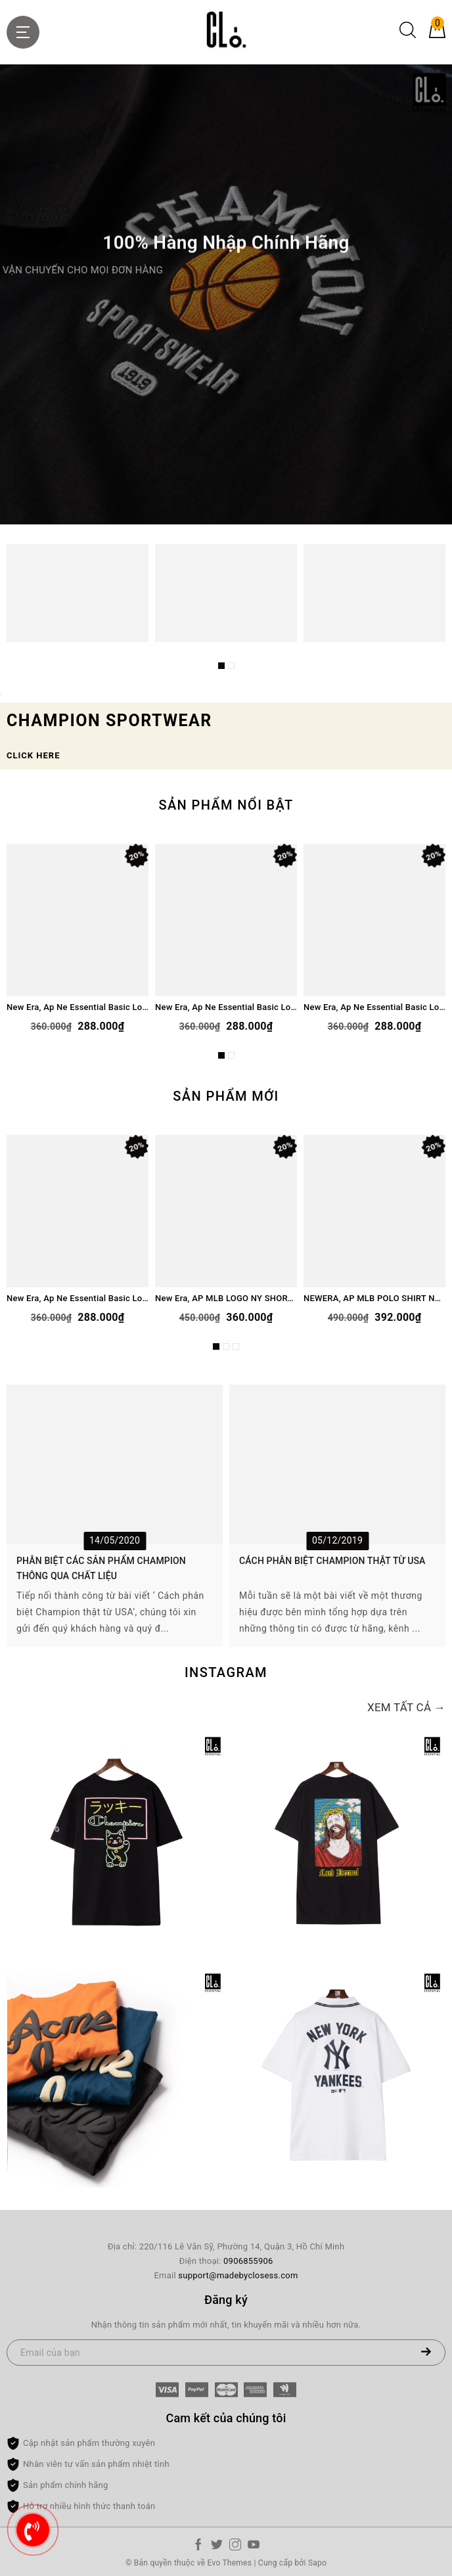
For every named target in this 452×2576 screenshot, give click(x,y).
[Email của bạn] (226, 2352)
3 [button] (236, 1346)
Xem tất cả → (406, 1707)
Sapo (317, 2562)
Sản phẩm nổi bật (225, 805)
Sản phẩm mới (226, 1096)
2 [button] (231, 665)
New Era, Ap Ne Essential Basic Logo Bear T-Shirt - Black (374, 1007)
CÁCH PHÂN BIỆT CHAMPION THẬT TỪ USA (332, 1560)
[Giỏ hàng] (437, 35)
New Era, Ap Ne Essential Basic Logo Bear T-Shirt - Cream (77, 1007)
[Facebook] (198, 2547)
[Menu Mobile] (23, 32)
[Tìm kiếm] (407, 35)
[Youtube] (254, 2547)
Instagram (226, 1672)
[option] (226, 294)
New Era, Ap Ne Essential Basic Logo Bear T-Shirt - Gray (226, 1007)
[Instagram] (235, 2547)
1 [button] (221, 665)
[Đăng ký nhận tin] (425, 2352)
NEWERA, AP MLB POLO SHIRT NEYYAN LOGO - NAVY (374, 1298)
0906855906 (248, 2261)
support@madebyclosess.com (238, 2275)
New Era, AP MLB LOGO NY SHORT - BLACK (226, 1298)
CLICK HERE (33, 755)
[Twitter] (217, 2547)
